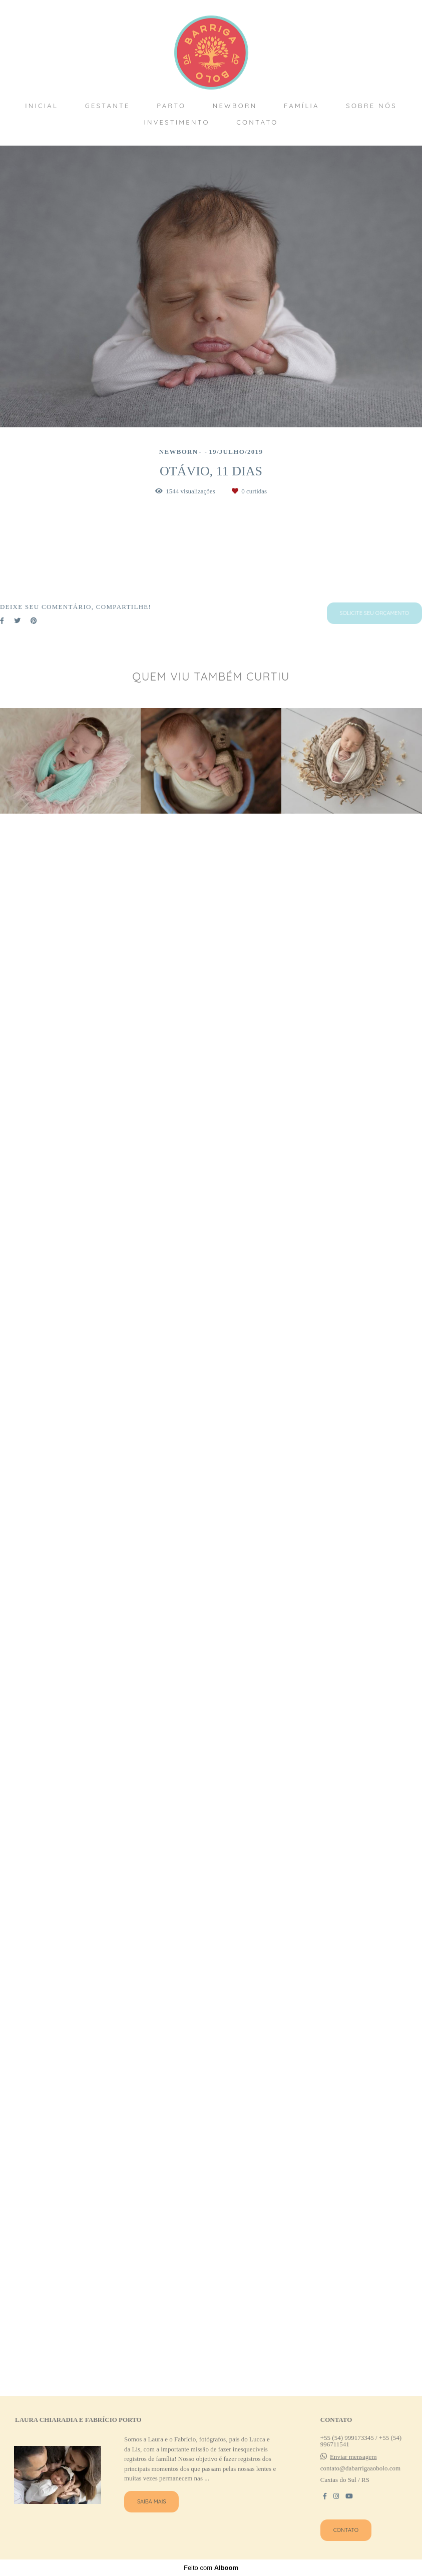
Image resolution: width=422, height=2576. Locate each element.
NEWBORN (235, 106)
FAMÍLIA (301, 106)
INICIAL (41, 106)
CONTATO (257, 122)
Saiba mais (151, 2512)
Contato (345, 2541)
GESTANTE (107, 106)
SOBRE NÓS (371, 106)
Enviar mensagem (353, 2468)
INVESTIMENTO (176, 122)
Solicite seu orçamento (374, 2206)
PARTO (171, 106)
